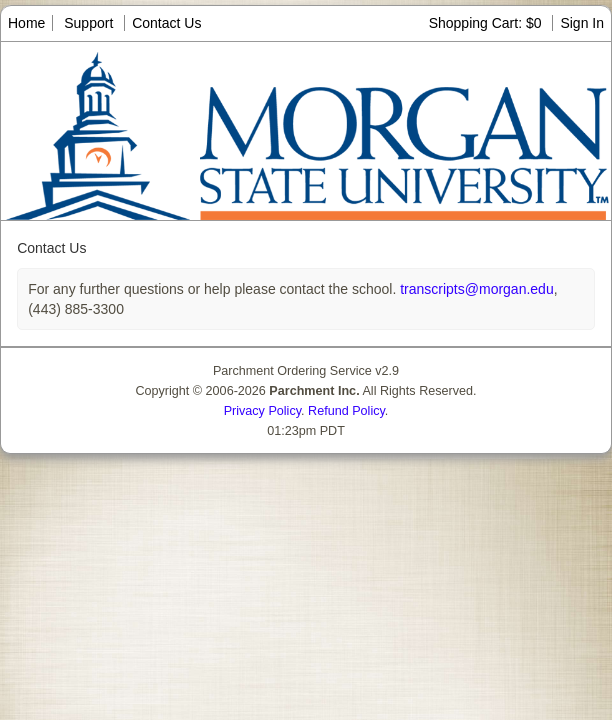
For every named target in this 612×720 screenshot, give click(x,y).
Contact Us (166, 23)
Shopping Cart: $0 (487, 23)
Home (26, 23)
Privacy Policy (262, 411)
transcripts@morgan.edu (474, 289)
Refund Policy (346, 411)
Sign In (582, 23)
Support (88, 23)
